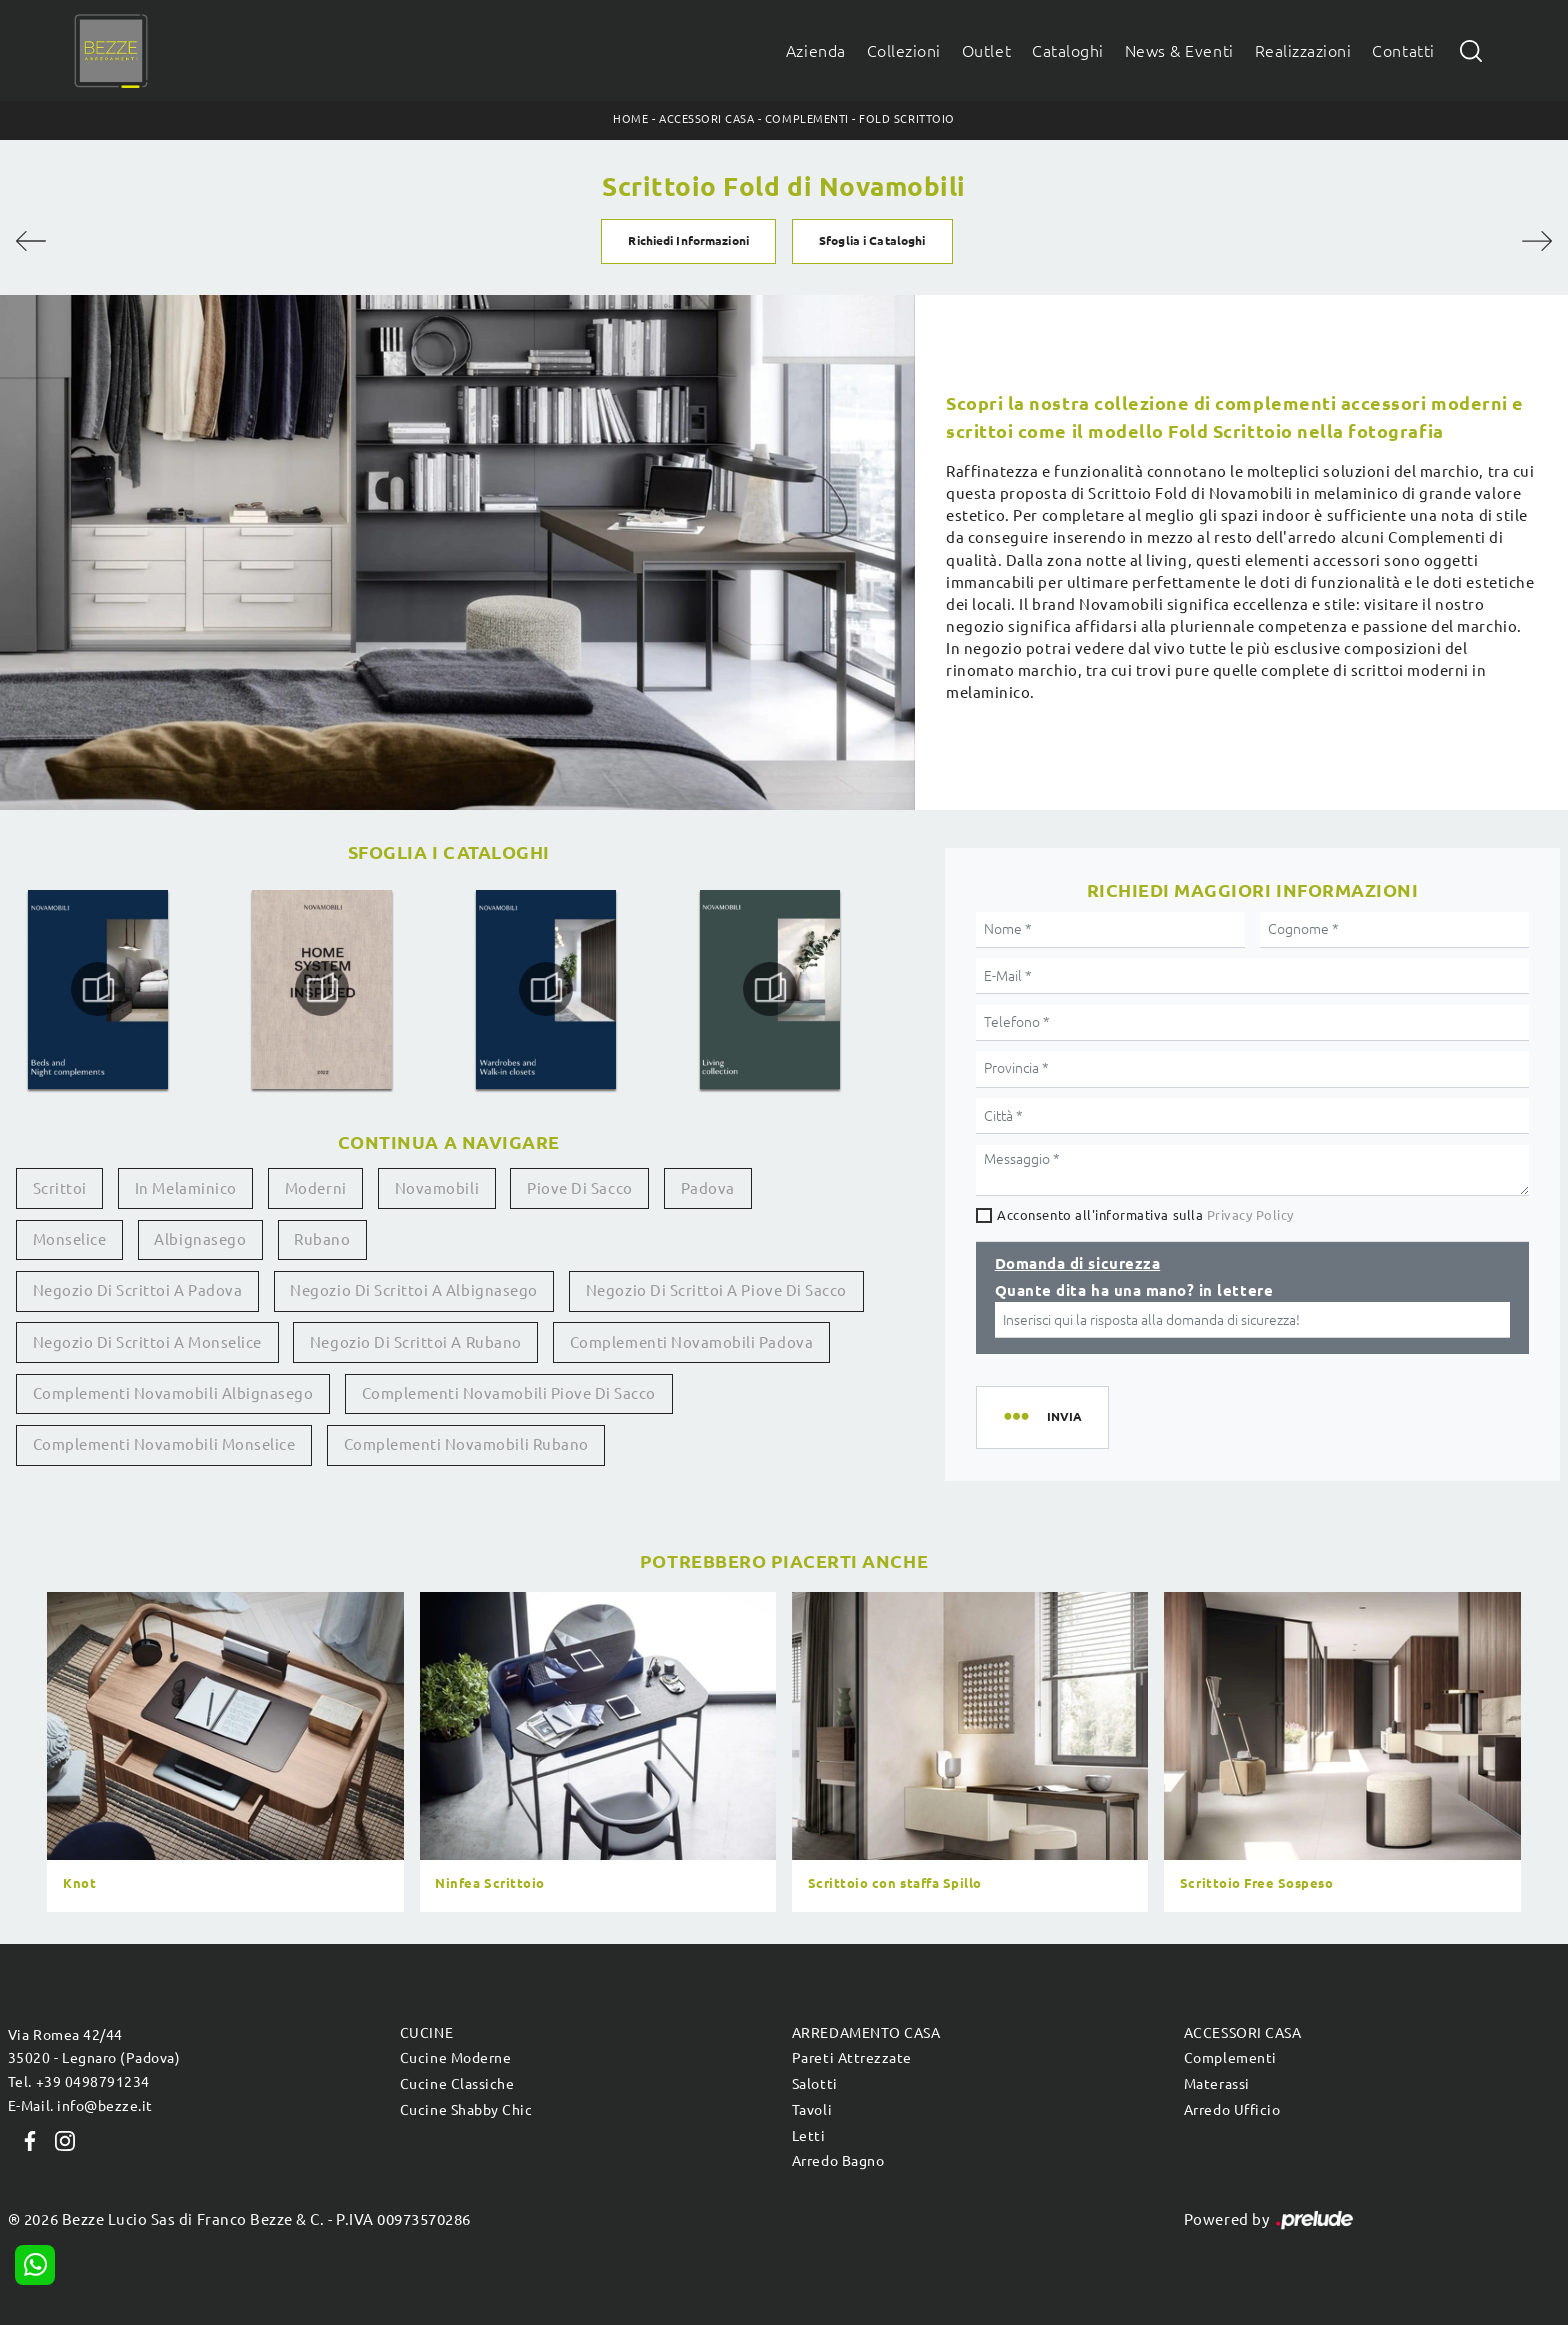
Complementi (807, 119)
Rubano (322, 1239)
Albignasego (200, 1239)
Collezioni (904, 51)
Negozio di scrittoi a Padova (138, 1290)
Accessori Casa (706, 119)
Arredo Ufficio (1232, 2110)
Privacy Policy (1250, 1215)
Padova (708, 1188)
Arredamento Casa (866, 2033)
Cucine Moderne (455, 2058)
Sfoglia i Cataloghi (872, 240)
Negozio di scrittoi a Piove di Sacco (716, 1290)
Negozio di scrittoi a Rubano (416, 1342)
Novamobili (437, 1188)
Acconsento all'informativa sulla (1145, 1215)
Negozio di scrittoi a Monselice (147, 1342)
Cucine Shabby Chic (466, 2110)
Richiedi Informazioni (688, 240)
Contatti (1403, 51)
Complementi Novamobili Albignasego (173, 1393)
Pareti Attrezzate (852, 2058)
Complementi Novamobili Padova (691, 1342)
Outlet (986, 51)
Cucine (426, 2033)
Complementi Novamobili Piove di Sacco (509, 1393)
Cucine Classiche (457, 2084)
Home (630, 119)
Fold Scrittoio (906, 119)
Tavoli (812, 2110)
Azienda (816, 51)
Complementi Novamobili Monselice (164, 1444)
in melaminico (186, 1188)
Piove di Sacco (579, 1188)
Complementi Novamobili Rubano (466, 1444)
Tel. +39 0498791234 (79, 2082)
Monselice (70, 1239)
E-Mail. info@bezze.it (80, 2106)
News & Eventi (1179, 51)
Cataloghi (1068, 51)
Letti (809, 2136)
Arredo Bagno (838, 2161)
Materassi (1217, 2084)
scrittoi (60, 1188)
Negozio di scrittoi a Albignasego (413, 1290)
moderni (316, 1188)
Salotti (815, 2084)
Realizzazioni (1303, 51)
